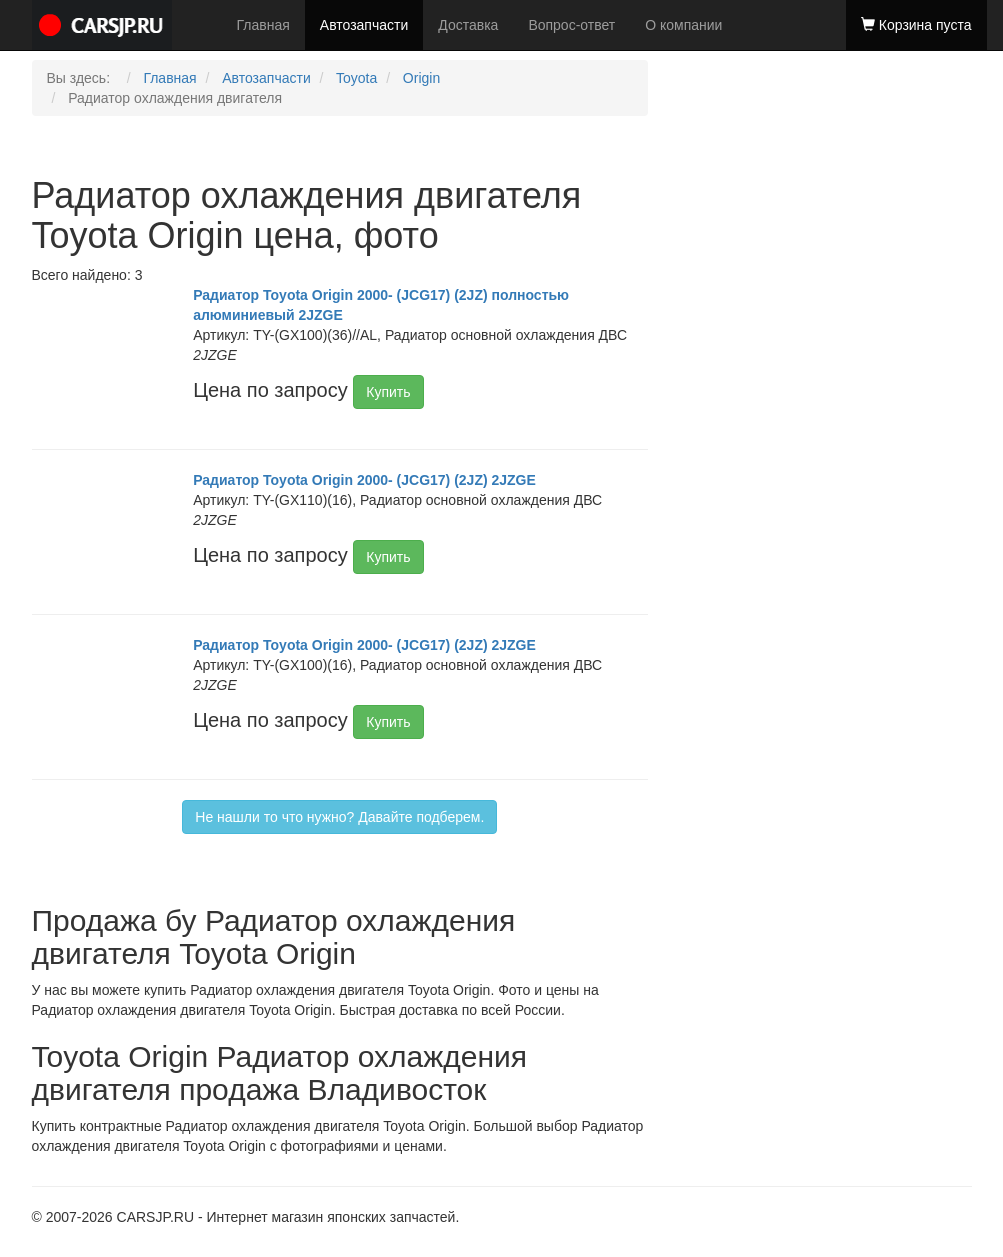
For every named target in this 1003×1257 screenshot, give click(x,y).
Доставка (468, 25)
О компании (683, 25)
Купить (388, 392)
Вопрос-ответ (571, 25)
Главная (263, 25)
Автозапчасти (364, 25)
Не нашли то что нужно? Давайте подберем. (339, 817)
